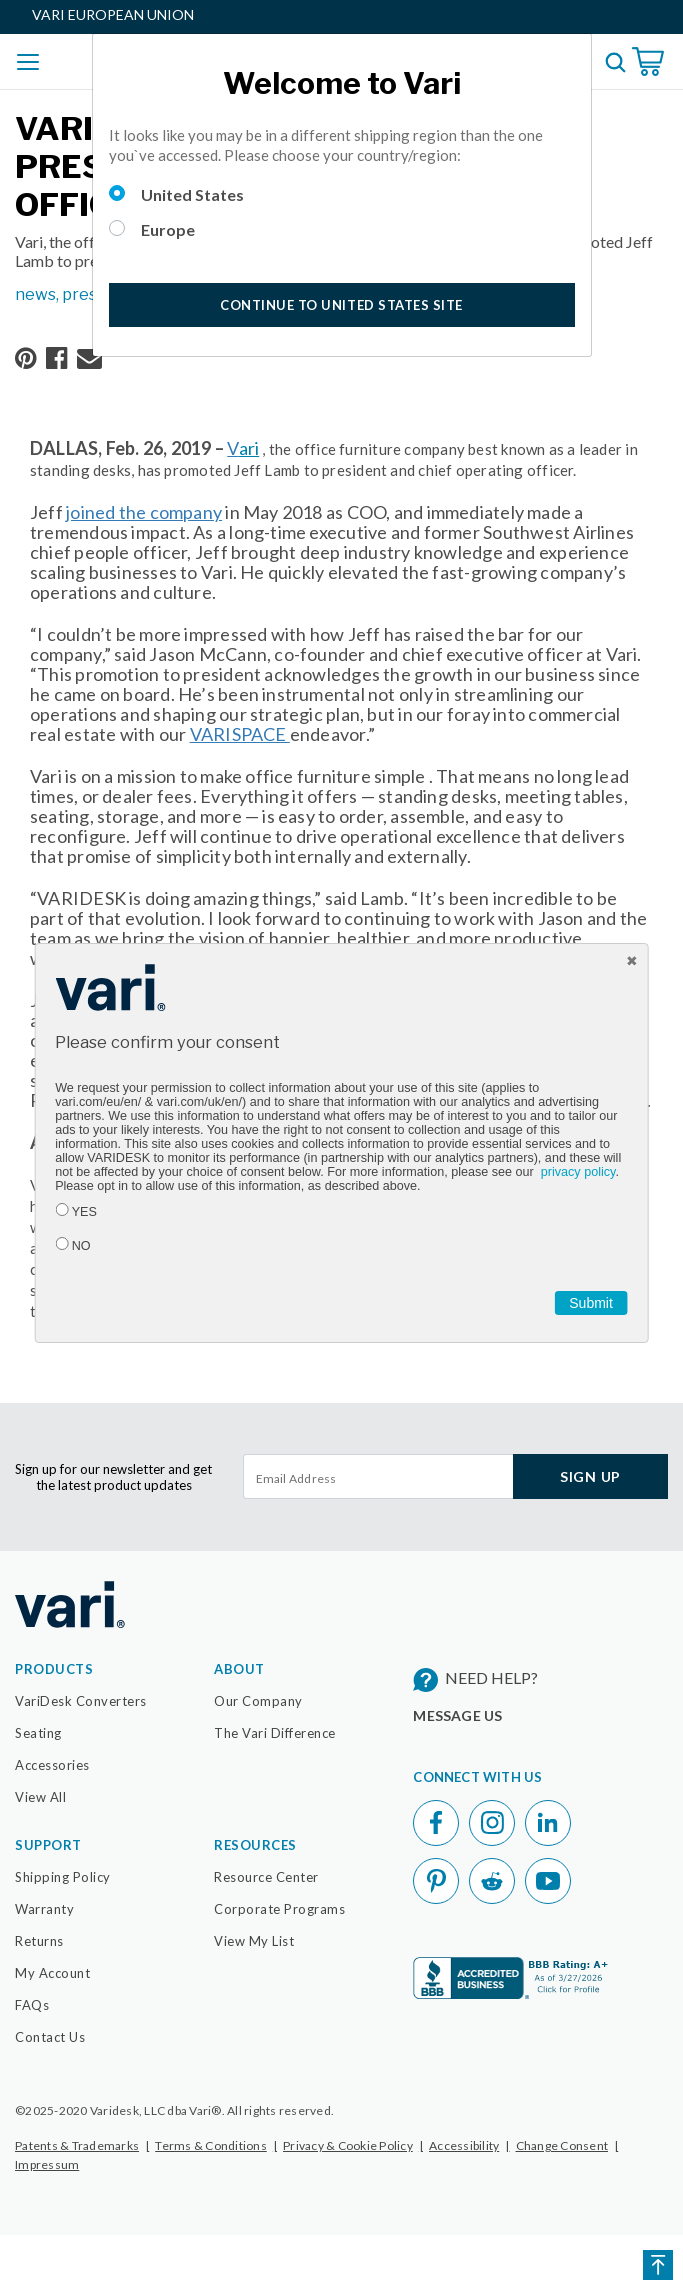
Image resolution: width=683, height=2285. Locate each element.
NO (81, 1246)
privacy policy (578, 1172)
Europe (168, 229)
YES (84, 1212)
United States (192, 194)
